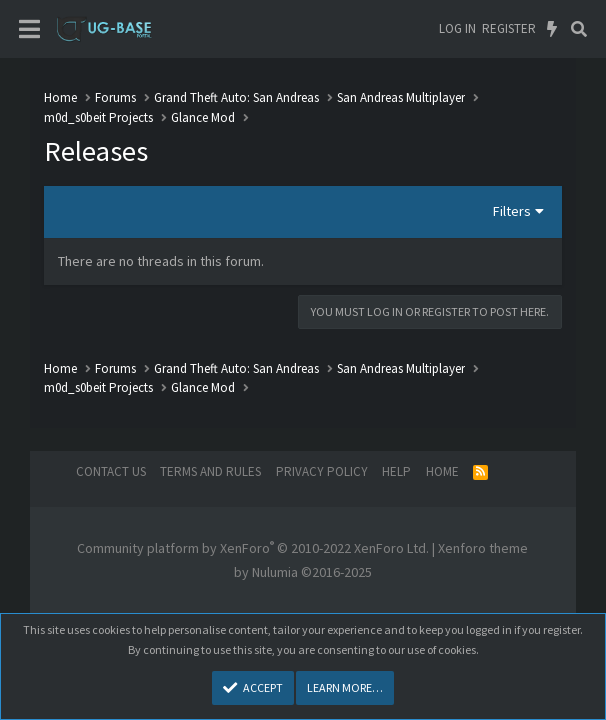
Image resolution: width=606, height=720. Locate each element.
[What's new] (552, 29)
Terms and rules (210, 471)
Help (396, 471)
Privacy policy (322, 471)
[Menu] (29, 29)
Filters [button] (512, 211)
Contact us (111, 471)
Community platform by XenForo (253, 548)
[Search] (578, 29)
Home (442, 471)
